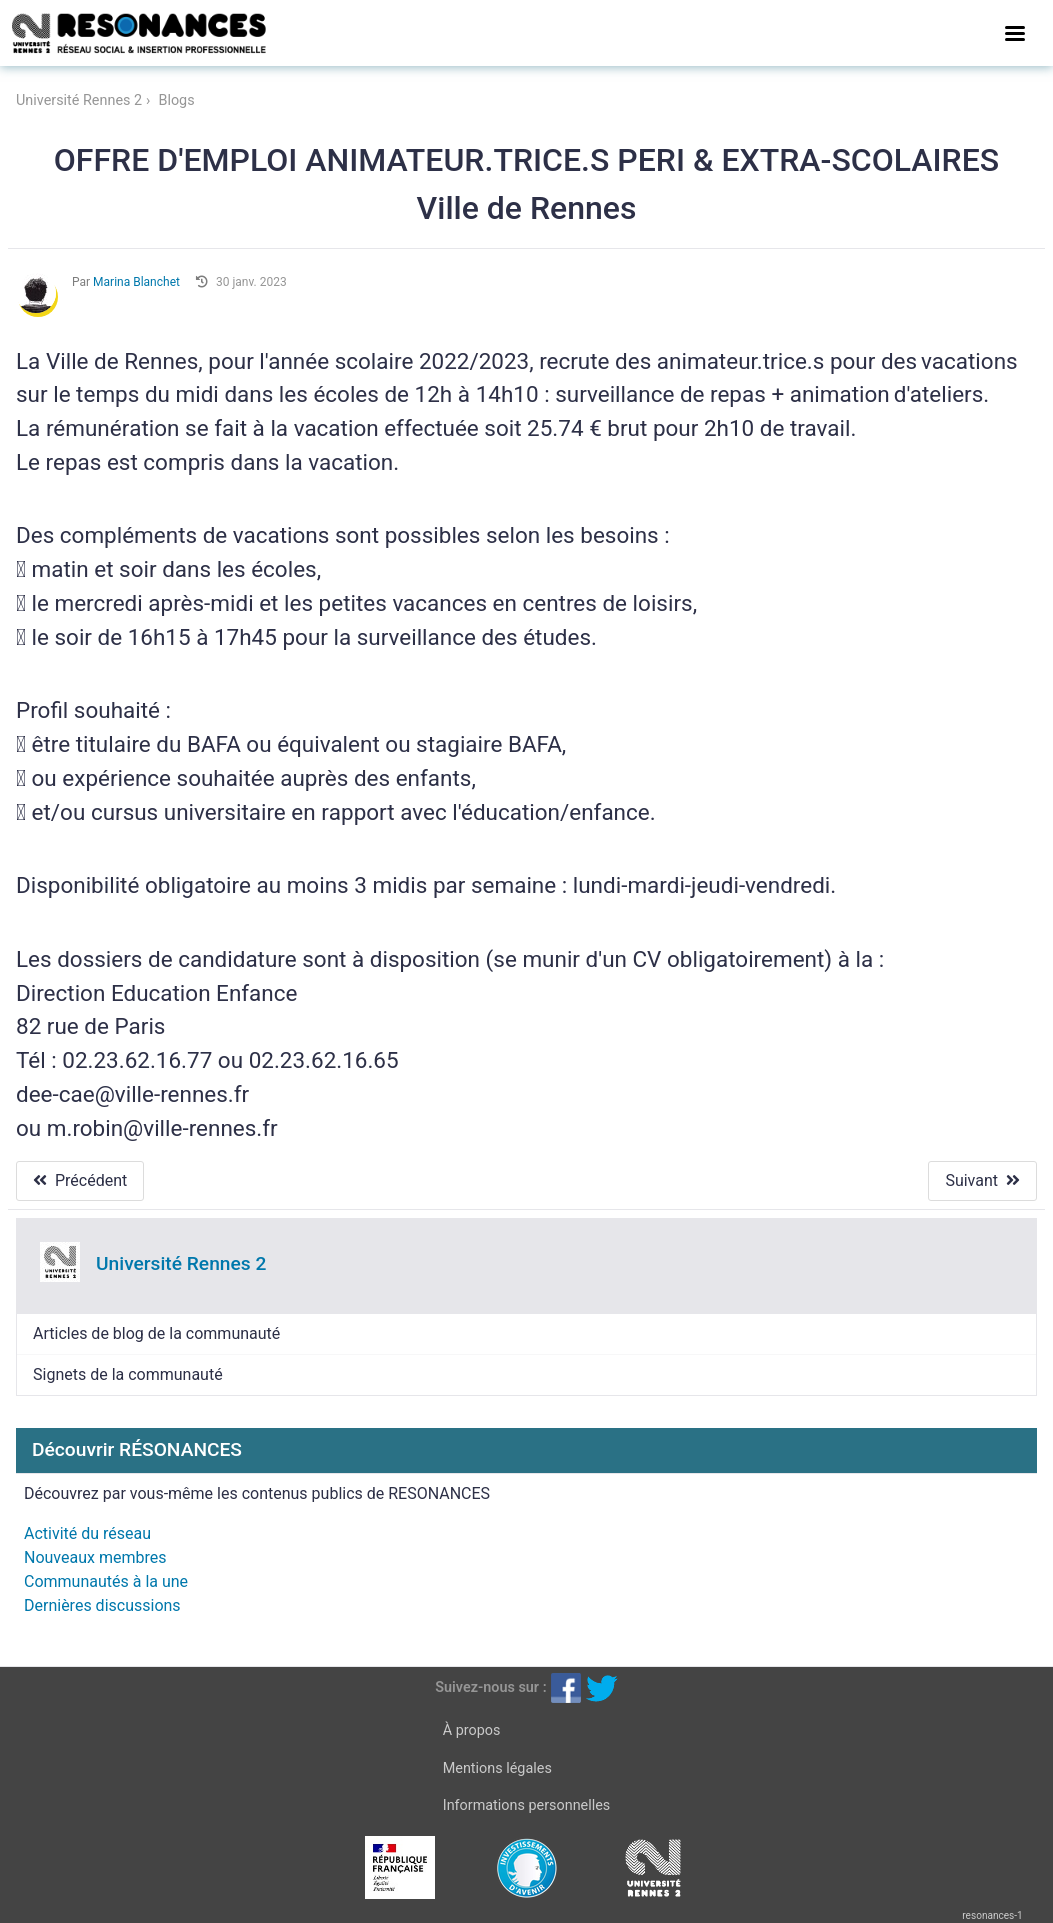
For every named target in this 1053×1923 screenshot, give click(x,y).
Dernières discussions (102, 1605)
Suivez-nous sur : (490, 1687)
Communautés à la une (106, 1581)
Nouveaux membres (95, 1557)
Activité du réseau (87, 1533)
